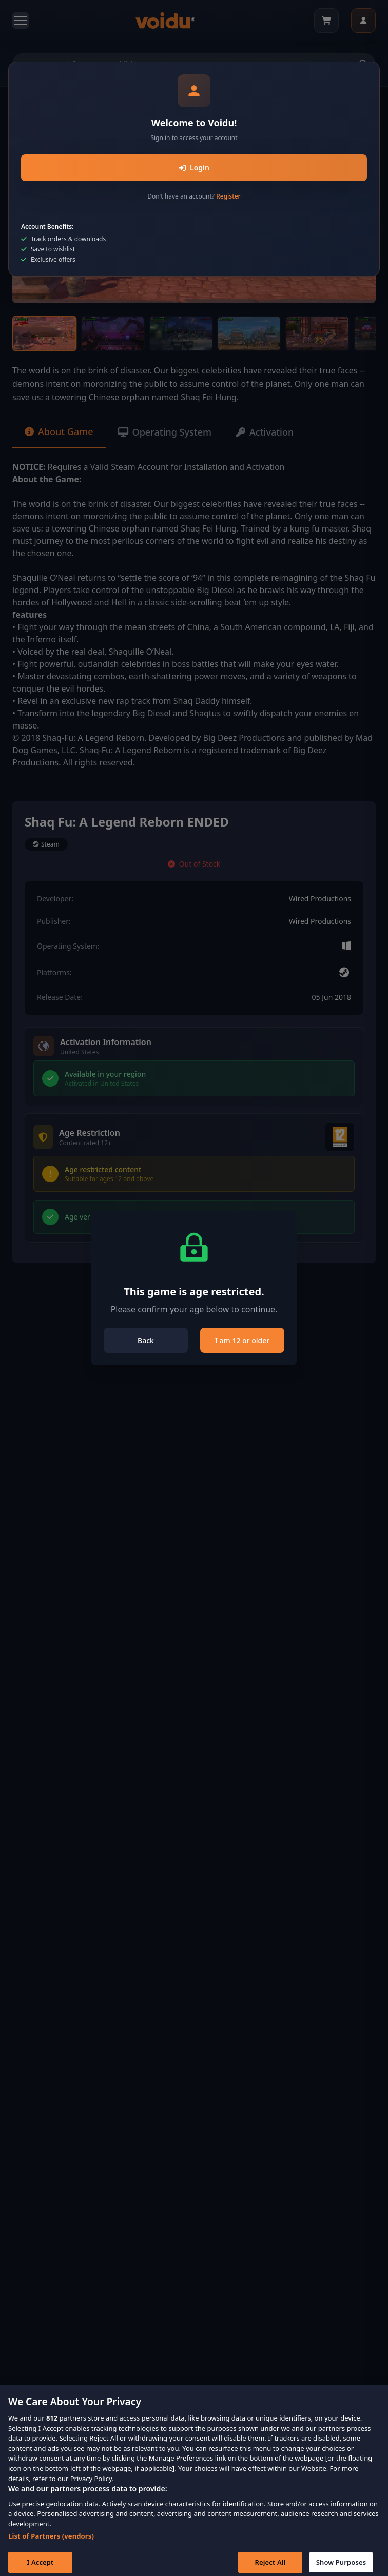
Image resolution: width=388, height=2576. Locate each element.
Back (146, 1340)
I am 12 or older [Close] (242, 1340)
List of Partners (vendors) (51, 2543)
